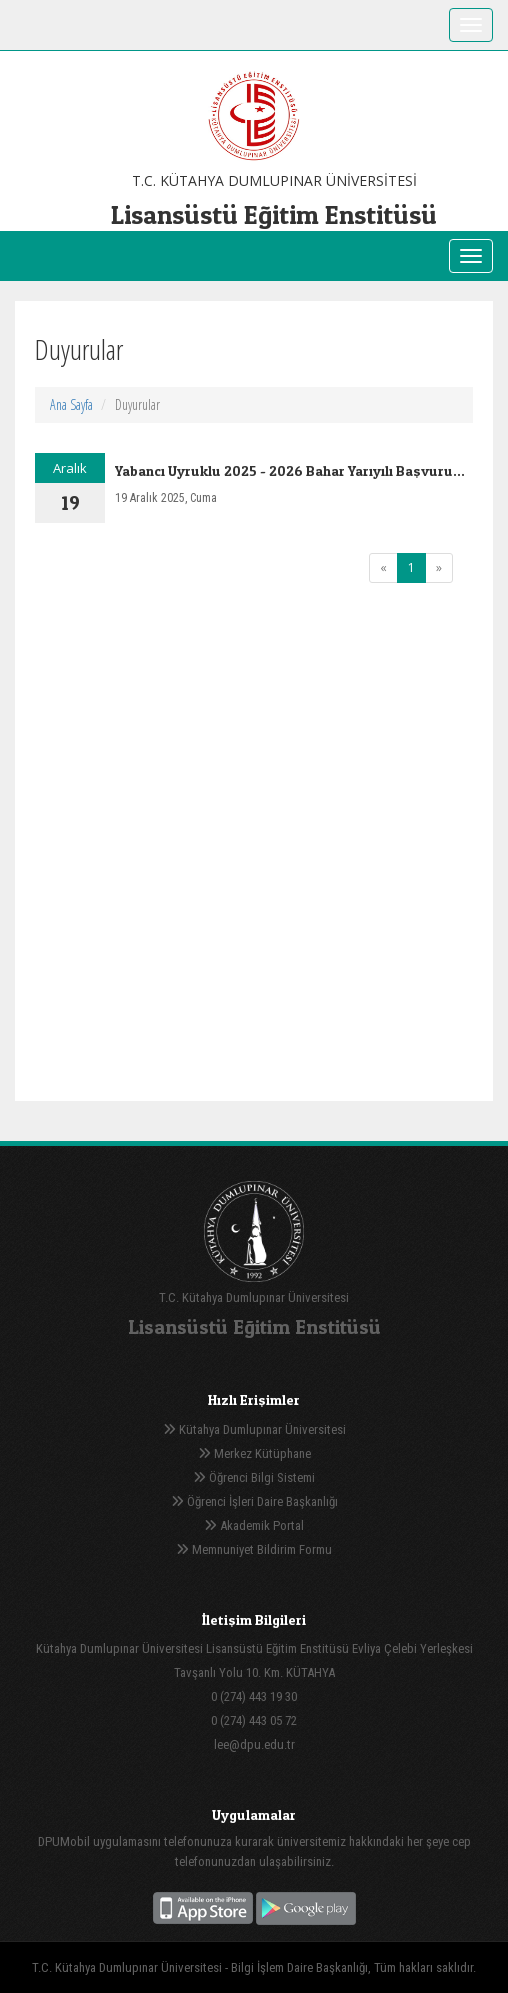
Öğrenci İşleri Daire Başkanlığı (254, 1501)
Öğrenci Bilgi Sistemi (254, 1477)
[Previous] (383, 568)
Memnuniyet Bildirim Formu (254, 1549)
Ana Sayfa (71, 404)
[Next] (439, 568)
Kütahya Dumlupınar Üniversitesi (254, 1429)
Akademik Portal (254, 1525)
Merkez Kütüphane (254, 1453)
